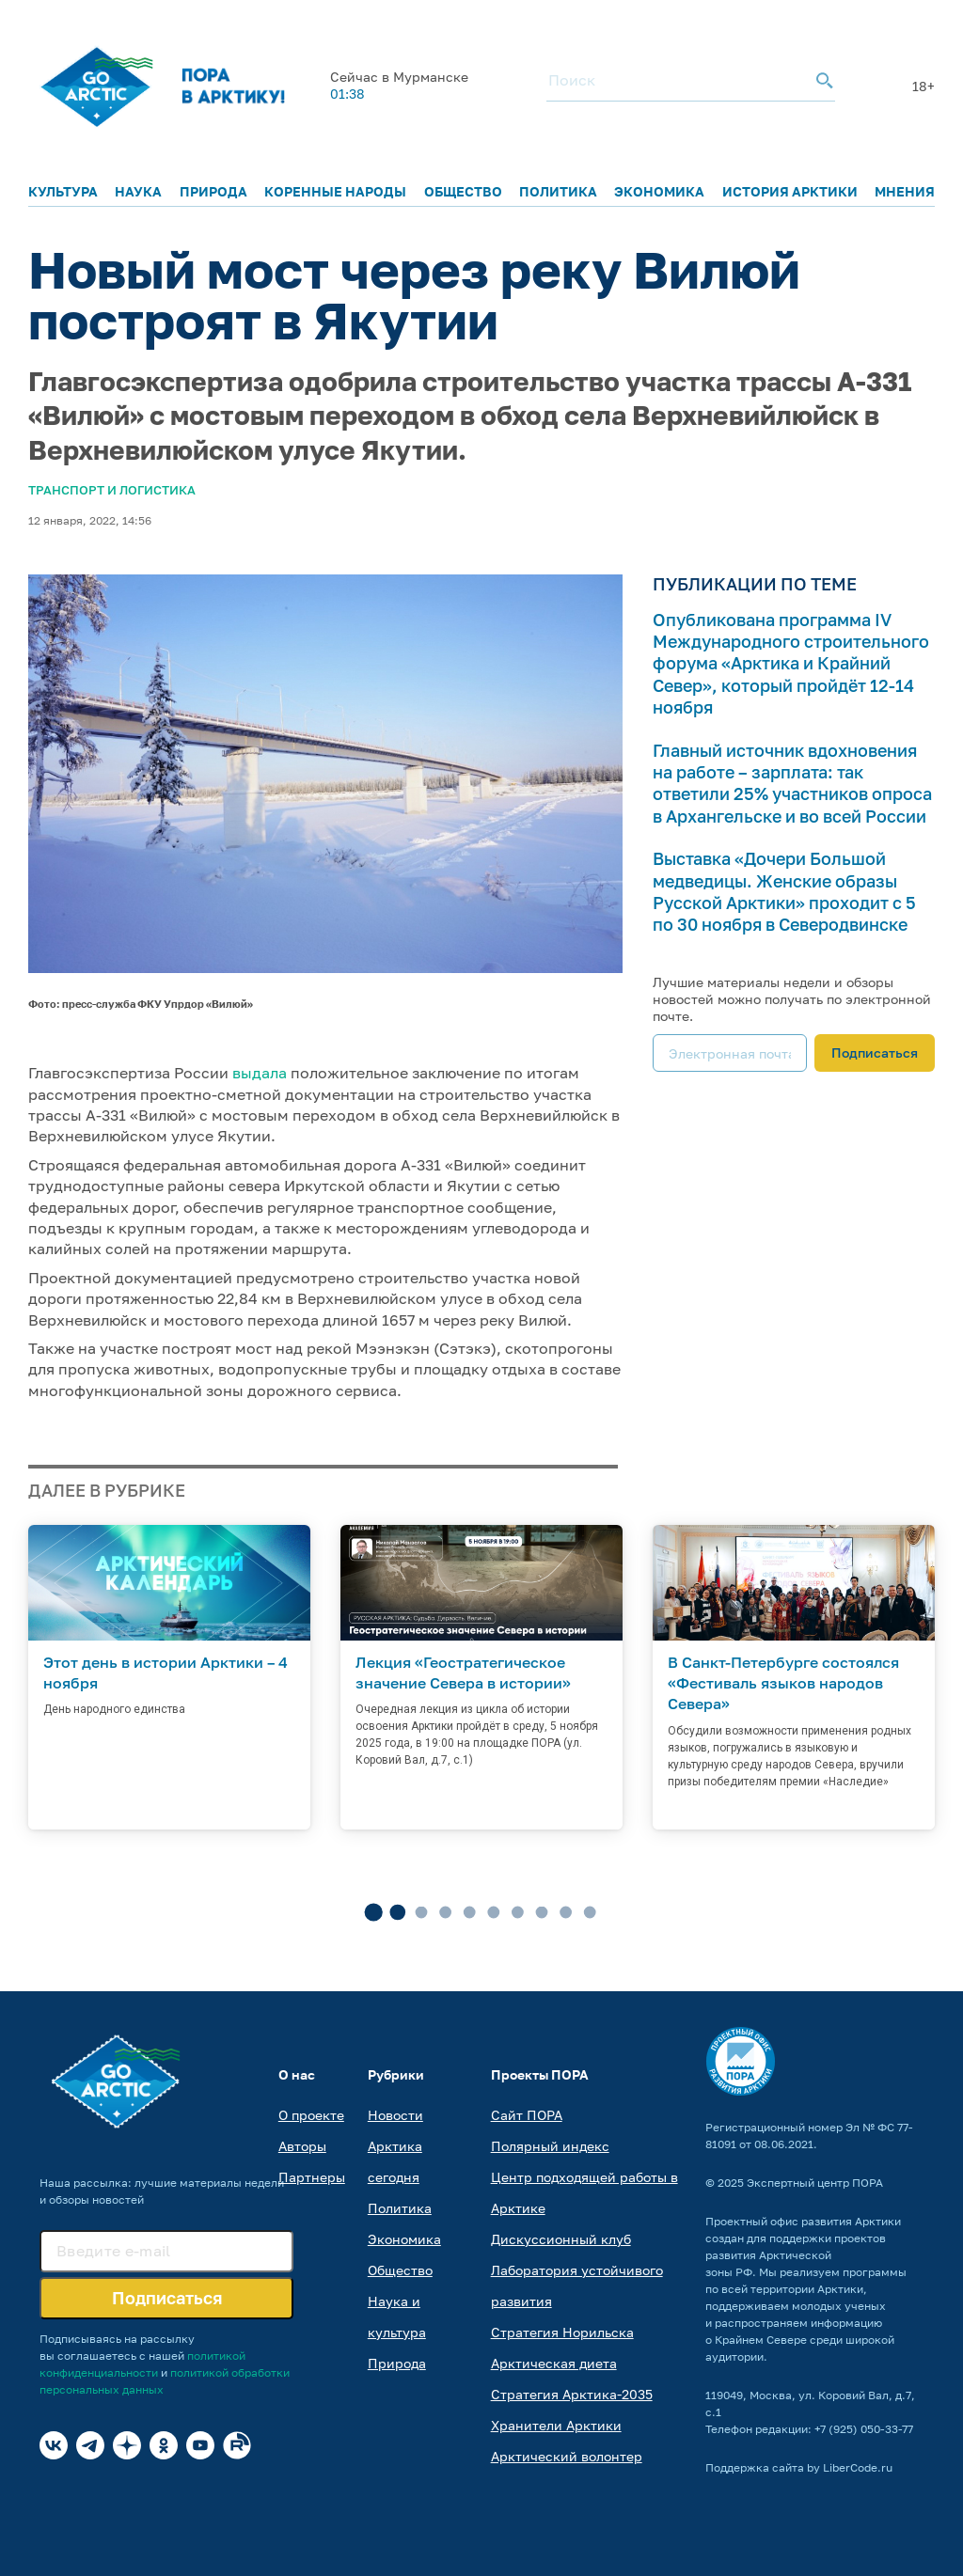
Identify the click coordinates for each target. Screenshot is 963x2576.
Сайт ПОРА (526, 2115)
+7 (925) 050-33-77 (863, 2429)
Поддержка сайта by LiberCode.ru (798, 2467)
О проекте (311, 2115)
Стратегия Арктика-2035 (572, 2394)
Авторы (302, 2146)
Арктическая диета (554, 2363)
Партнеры (311, 2177)
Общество (463, 191)
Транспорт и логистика (112, 489)
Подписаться (874, 1052)
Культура (63, 191)
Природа (213, 191)
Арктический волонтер (566, 2456)
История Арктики (790, 191)
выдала (259, 1072)
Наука (138, 191)
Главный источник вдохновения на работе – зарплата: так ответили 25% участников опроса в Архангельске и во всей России (792, 783)
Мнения (905, 191)
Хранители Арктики (556, 2425)
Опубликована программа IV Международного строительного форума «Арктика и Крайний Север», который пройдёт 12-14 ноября (791, 663)
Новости (395, 2115)
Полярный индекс (550, 2146)
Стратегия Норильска (562, 2332)
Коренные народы (335, 191)
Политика (558, 191)
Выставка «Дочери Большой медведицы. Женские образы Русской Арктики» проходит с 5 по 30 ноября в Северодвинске (784, 891)
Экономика (659, 191)
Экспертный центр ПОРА (815, 2182)
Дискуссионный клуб (561, 2239)
